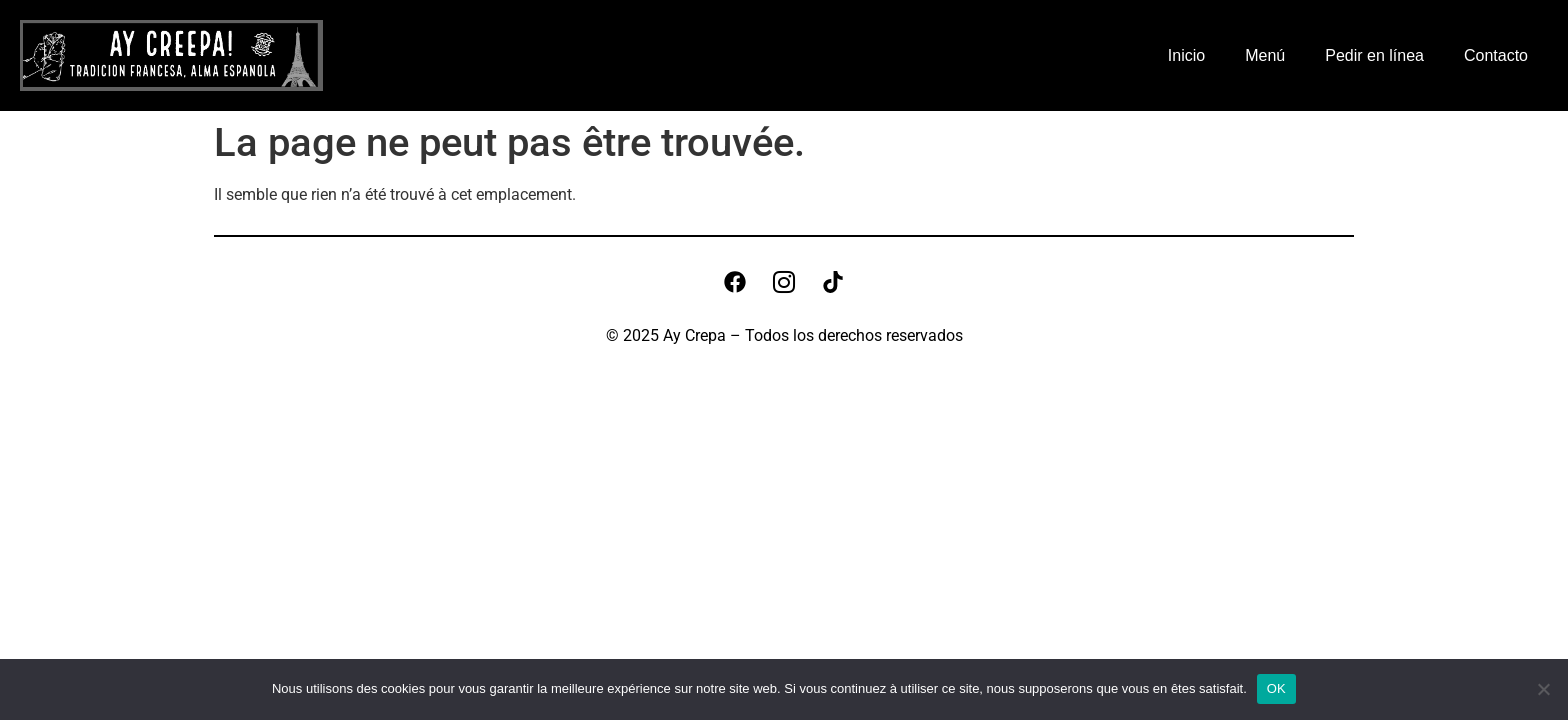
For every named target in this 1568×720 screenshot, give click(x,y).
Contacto (1496, 55)
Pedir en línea (1374, 55)
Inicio (1186, 55)
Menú (1265, 55)
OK (1276, 688)
